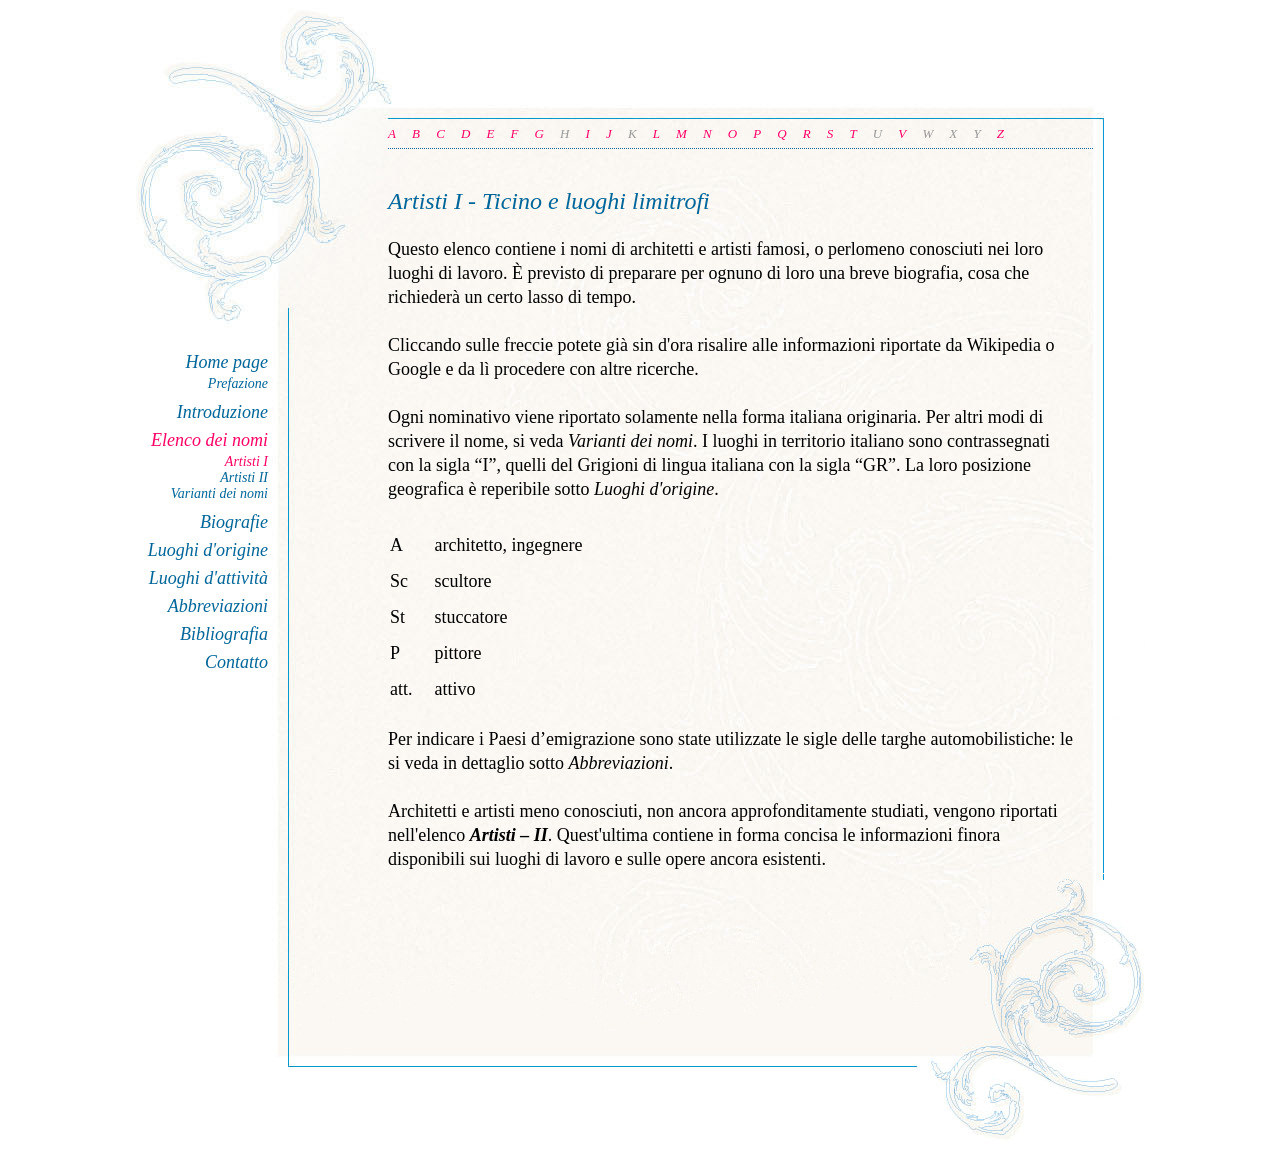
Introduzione (222, 412)
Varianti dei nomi (219, 493)
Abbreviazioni (218, 606)
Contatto (236, 662)
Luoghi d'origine (208, 550)
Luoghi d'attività (208, 578)
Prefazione (238, 383)
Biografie (234, 522)
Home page (227, 362)
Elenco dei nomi (209, 440)
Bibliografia (224, 634)
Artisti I (246, 461)
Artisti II (244, 477)
